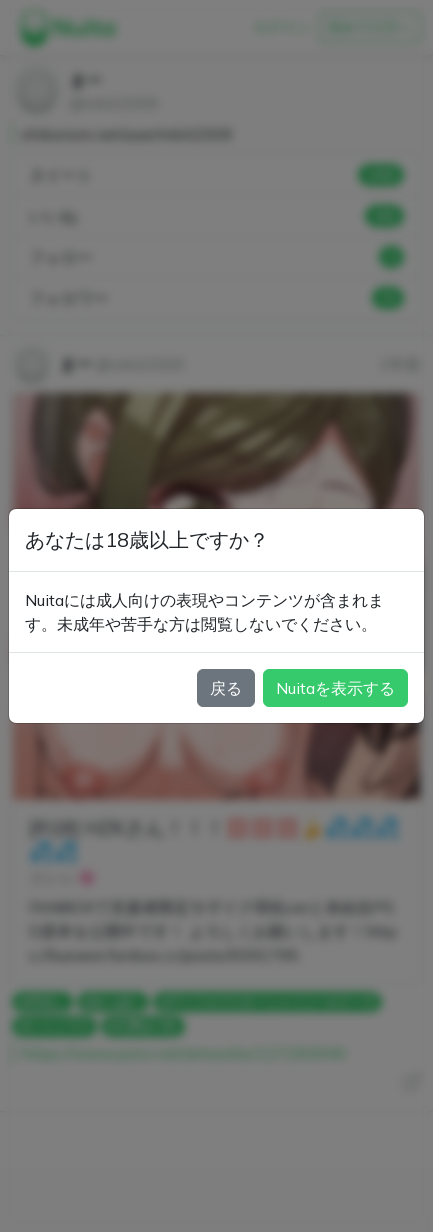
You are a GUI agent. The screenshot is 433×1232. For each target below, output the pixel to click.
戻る (226, 688)
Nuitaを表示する (335, 688)
